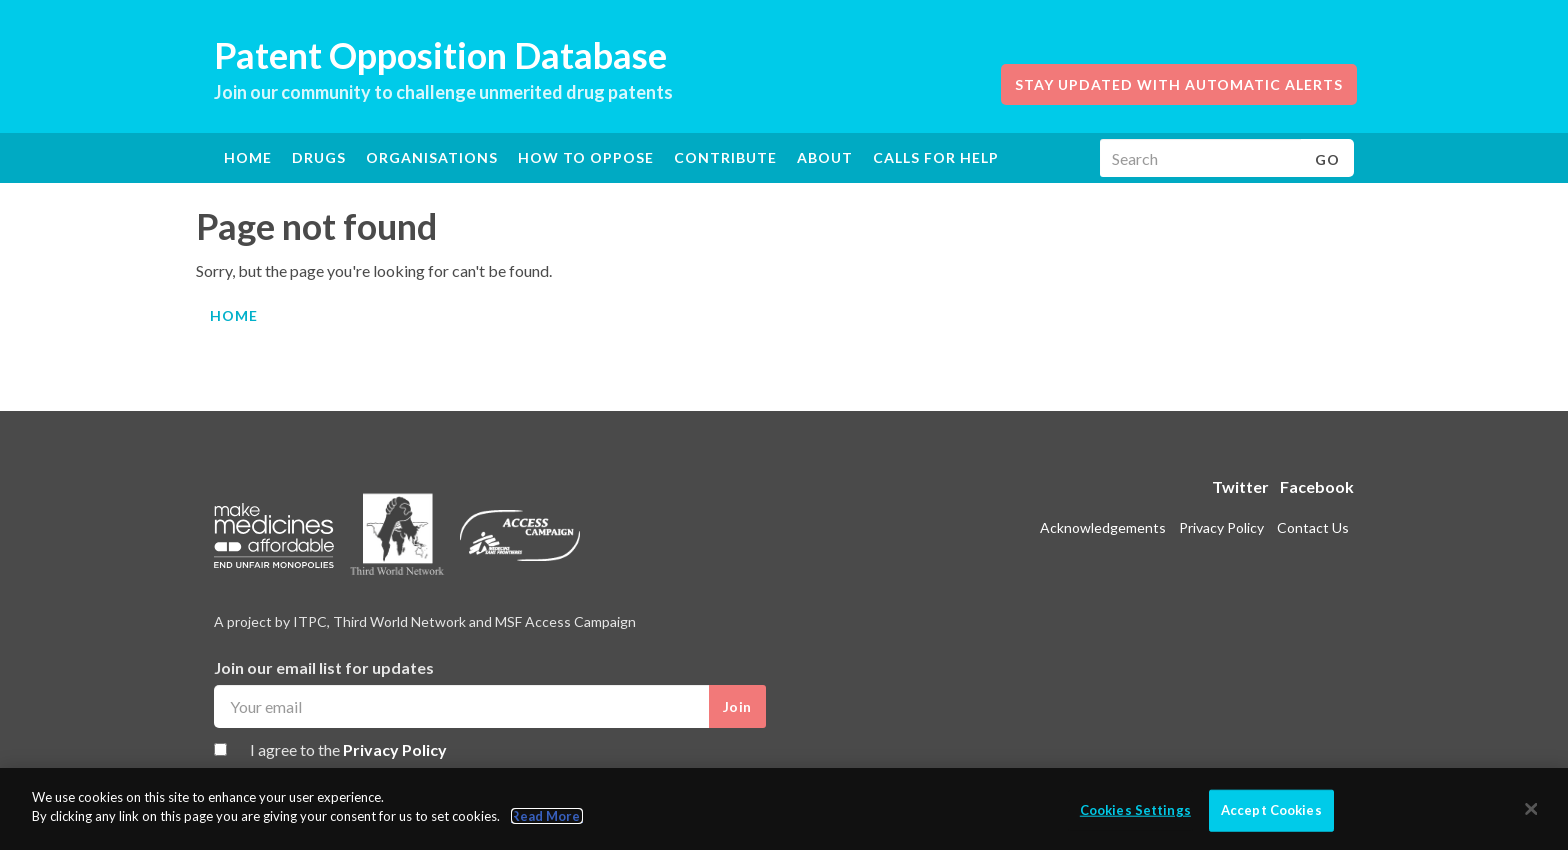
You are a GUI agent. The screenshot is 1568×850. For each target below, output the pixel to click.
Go (1327, 159)
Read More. (547, 817)
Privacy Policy (395, 749)
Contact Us (1313, 527)
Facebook (1317, 486)
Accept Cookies (1271, 810)
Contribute (725, 157)
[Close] (1532, 809)
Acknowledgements (1103, 527)
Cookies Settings (1135, 810)
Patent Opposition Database (440, 55)
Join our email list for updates (324, 667)
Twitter (1240, 486)
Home (248, 157)
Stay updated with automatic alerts (1179, 84)
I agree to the (348, 749)
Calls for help (936, 157)
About (825, 157)
